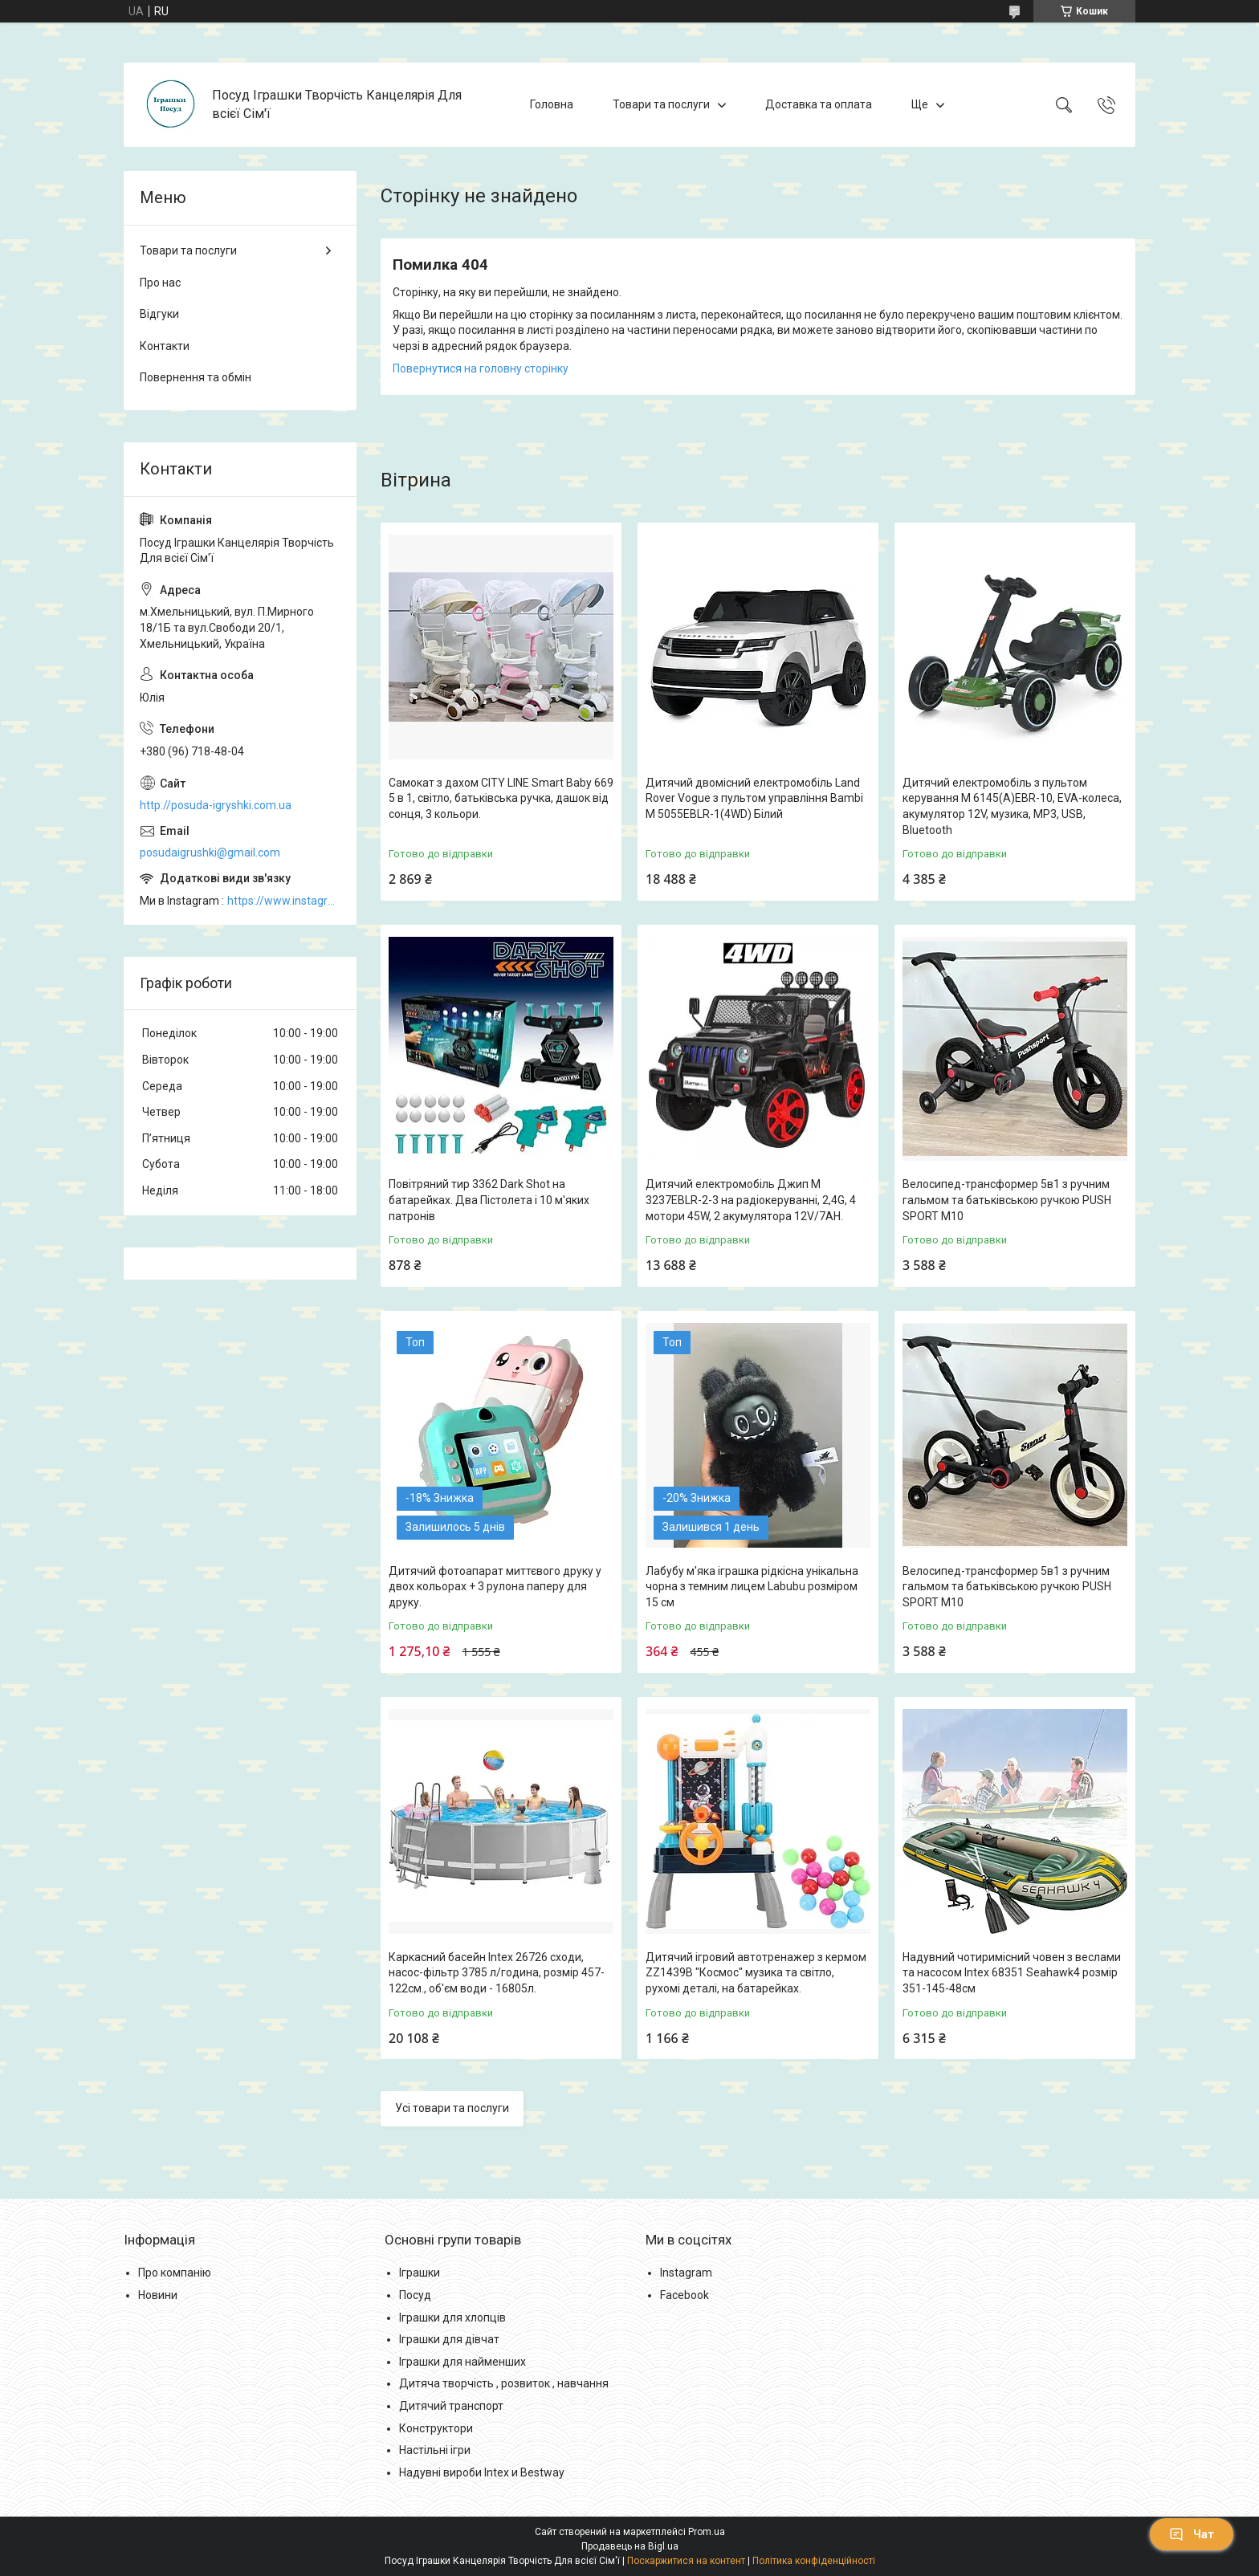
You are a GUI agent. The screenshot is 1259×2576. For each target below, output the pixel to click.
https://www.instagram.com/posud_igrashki (283, 900)
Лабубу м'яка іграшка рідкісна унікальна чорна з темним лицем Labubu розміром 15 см (752, 1587)
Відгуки (159, 313)
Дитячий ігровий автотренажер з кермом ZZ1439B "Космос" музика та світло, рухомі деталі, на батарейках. (756, 1973)
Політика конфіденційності (813, 2560)
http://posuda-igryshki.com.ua (215, 805)
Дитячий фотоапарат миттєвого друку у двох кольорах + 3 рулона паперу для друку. (495, 1587)
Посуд (415, 2295)
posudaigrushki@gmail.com (210, 852)
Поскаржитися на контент (686, 2560)
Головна (551, 104)
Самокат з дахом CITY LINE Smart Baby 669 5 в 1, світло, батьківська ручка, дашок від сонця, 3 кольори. (501, 798)
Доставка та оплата (818, 104)
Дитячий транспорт (451, 2405)
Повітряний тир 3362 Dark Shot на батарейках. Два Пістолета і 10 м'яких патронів (489, 1200)
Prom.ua (706, 2531)
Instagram (686, 2272)
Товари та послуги (661, 104)
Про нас (160, 282)
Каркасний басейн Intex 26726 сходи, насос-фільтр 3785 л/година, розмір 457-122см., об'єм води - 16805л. (497, 1973)
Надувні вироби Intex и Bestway (481, 2472)
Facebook (684, 2295)
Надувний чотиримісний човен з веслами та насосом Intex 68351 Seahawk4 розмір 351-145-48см (1011, 1973)
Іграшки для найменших (462, 2361)
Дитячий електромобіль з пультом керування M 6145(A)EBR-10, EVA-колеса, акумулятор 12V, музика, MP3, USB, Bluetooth (1012, 806)
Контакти (164, 346)
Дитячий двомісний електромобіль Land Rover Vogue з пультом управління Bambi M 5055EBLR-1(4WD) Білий (754, 798)
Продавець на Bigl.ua (629, 2546)
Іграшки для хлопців (452, 2317)
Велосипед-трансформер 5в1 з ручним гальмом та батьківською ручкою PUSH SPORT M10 (1006, 1200)
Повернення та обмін (195, 377)
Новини (157, 2295)
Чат (1191, 2534)
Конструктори (436, 2428)
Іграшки (419, 2272)
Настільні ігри (435, 2450)
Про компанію (174, 2272)
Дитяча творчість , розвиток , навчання (504, 2383)
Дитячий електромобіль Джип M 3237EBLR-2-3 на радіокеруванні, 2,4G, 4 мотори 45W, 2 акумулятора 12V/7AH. (751, 1200)
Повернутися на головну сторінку (480, 368)
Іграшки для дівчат (449, 2339)
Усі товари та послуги (452, 2108)
